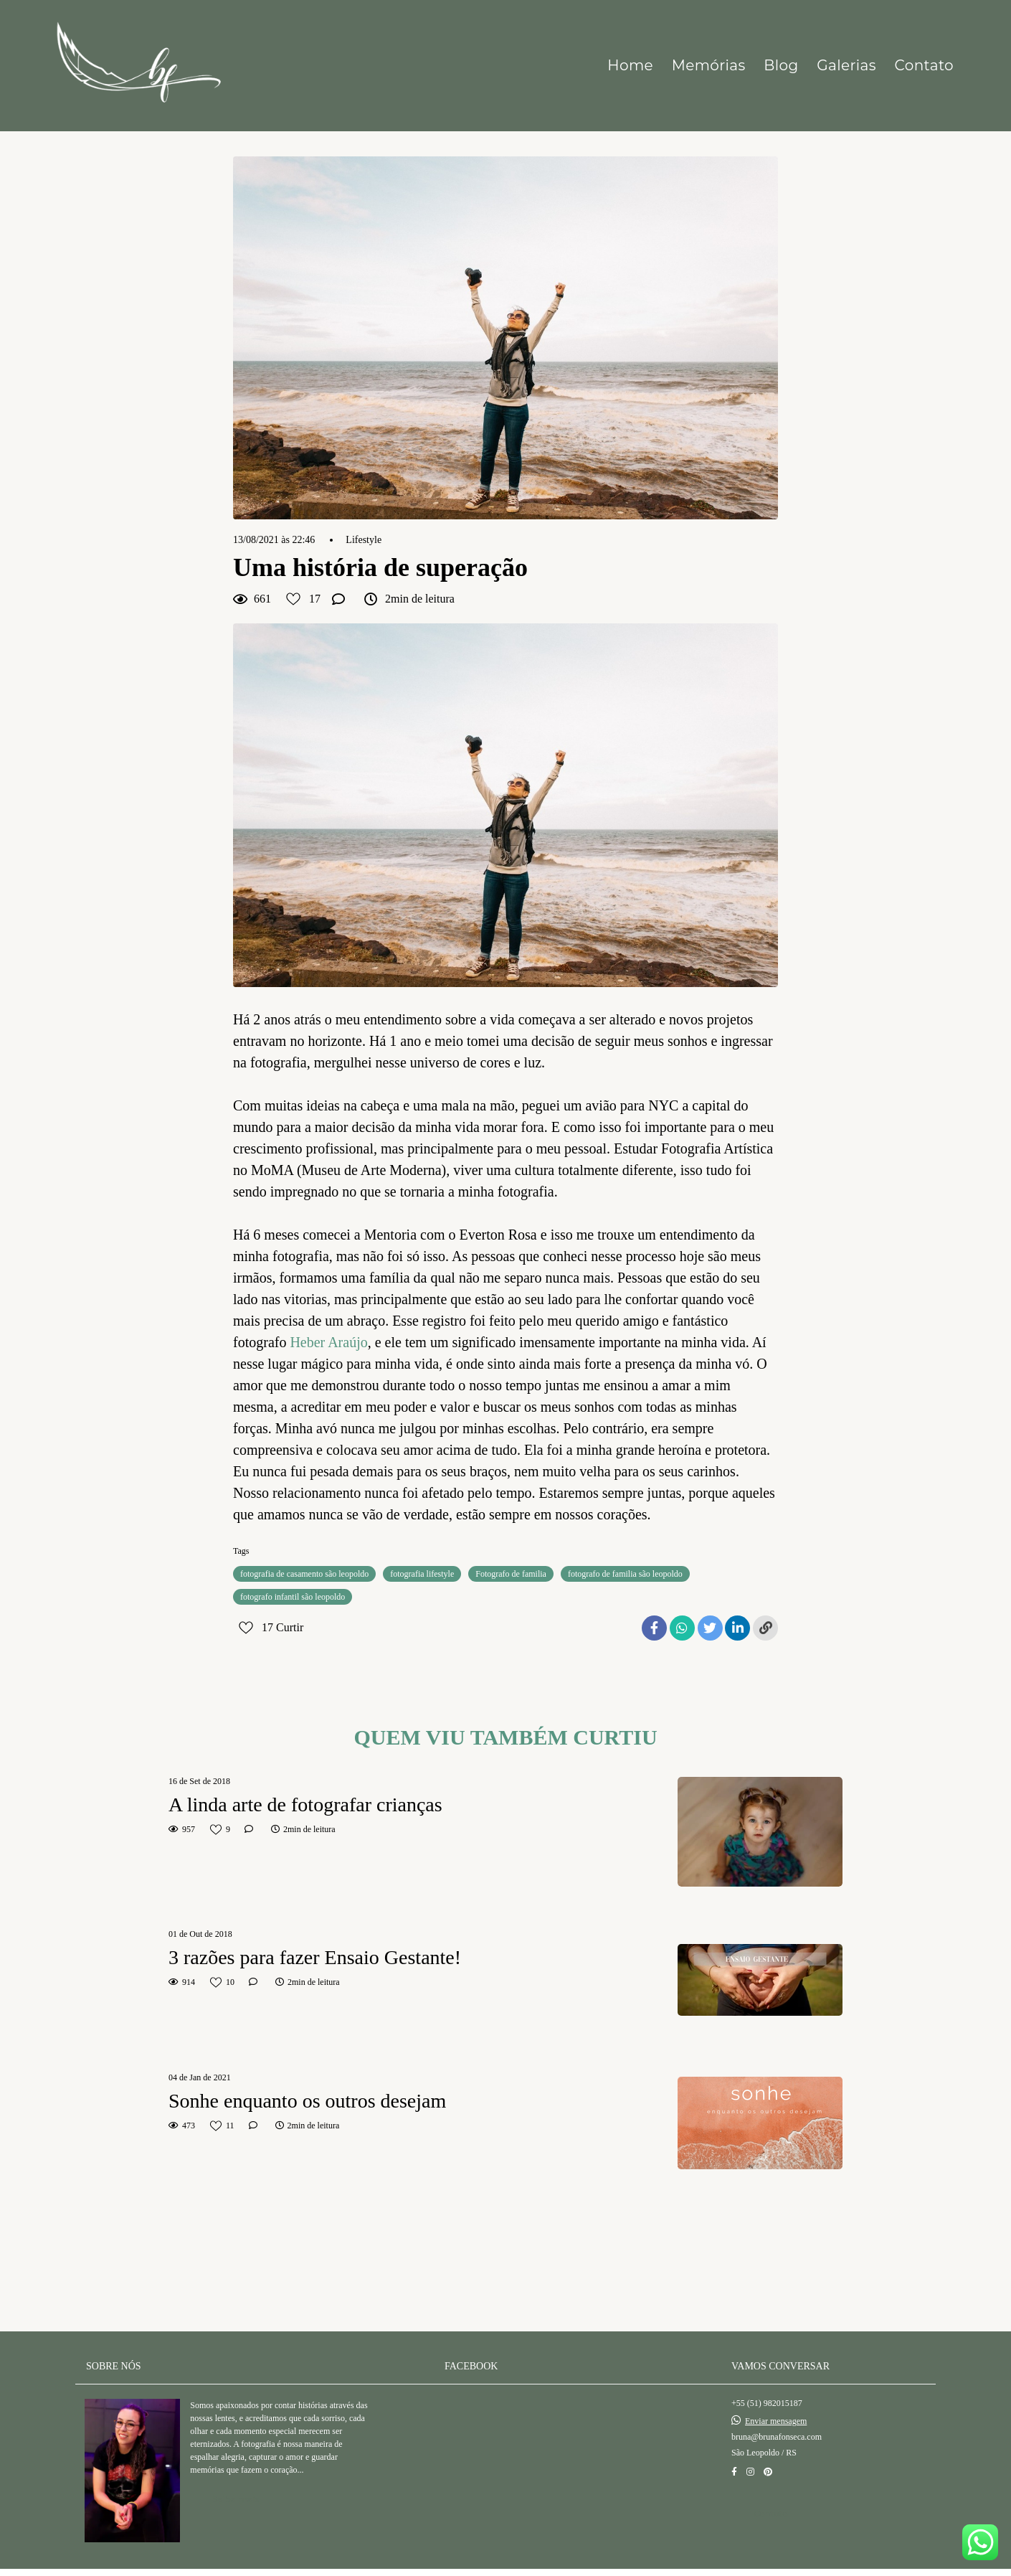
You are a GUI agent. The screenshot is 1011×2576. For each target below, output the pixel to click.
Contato (924, 65)
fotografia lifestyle (422, 1574)
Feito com (505, 2564)
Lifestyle (363, 540)
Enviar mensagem (776, 2404)
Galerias (846, 65)
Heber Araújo (328, 1342)
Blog (781, 65)
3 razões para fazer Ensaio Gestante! (314, 1957)
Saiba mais (235, 2482)
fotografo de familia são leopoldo (625, 1574)
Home (630, 65)
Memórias (709, 65)
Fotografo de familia (510, 1574)
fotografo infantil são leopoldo (292, 1597)
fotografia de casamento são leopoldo (304, 1574)
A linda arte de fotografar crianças (305, 1804)
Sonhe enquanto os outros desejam (307, 2101)
